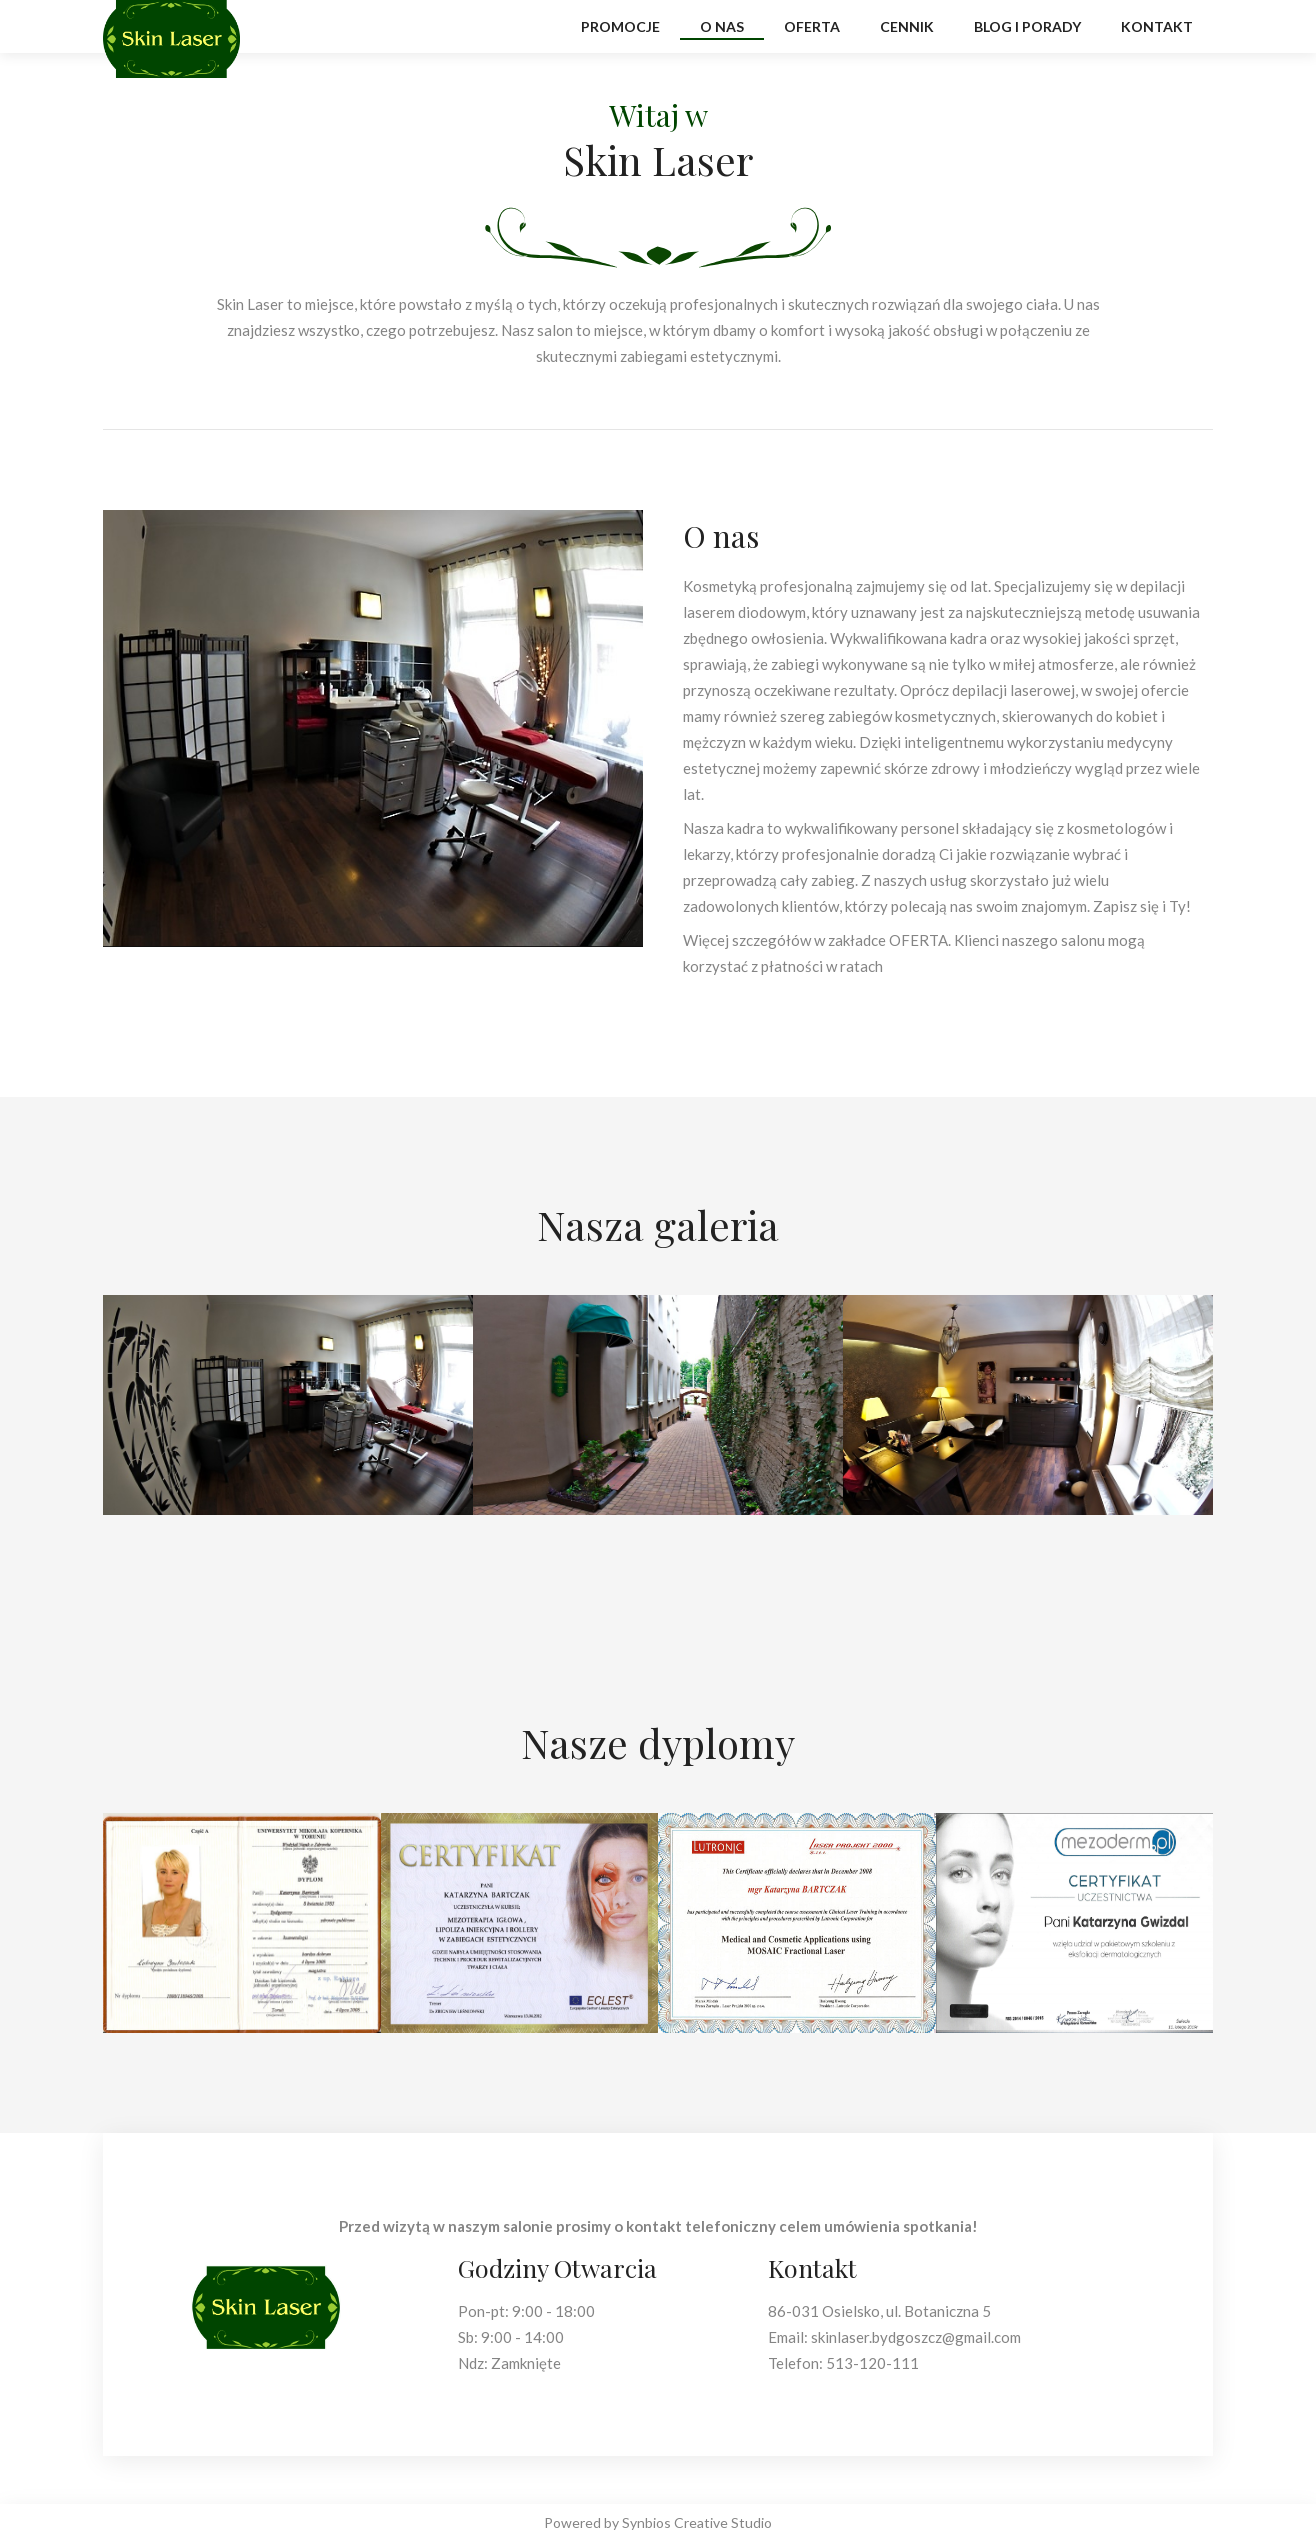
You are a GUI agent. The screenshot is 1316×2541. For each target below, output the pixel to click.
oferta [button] (812, 26)
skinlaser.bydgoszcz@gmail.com (916, 2337)
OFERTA (918, 940)
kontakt (1157, 26)
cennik (907, 26)
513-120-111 (872, 2363)
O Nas (722, 26)
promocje (620, 26)
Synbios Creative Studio (697, 2522)
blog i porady (1027, 26)
